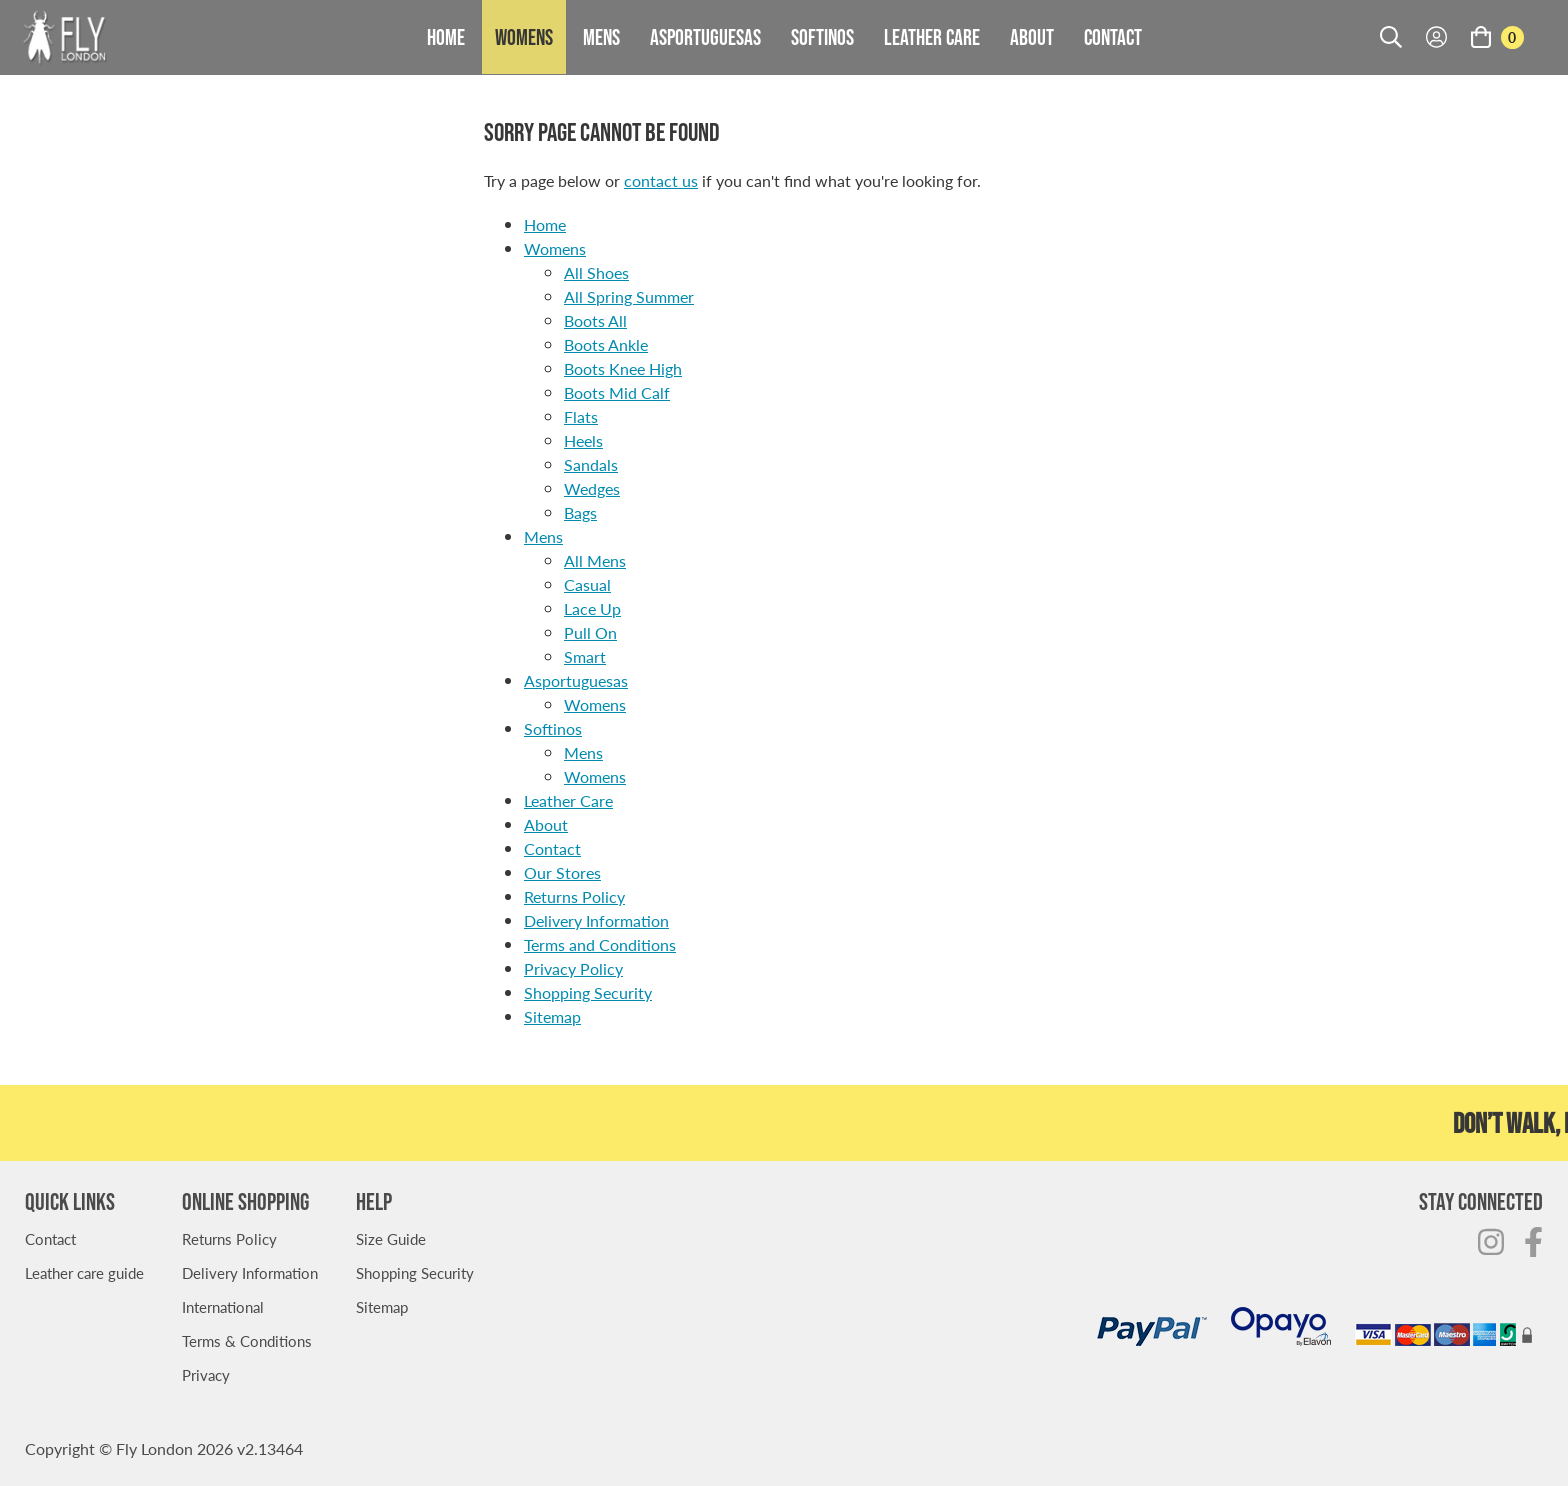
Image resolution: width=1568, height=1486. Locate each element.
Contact (1113, 37)
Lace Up (592, 608)
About (1032, 37)
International (223, 1306)
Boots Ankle (606, 344)
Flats (581, 416)
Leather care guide (84, 1272)
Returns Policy (574, 896)
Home (446, 37)
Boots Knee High (623, 368)
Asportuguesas (705, 37)
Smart (585, 656)
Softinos (822, 37)
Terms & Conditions (247, 1340)
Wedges (592, 488)
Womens (524, 37)
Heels (583, 440)
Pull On (590, 632)
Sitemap (552, 1016)
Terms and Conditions (600, 944)
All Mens (595, 560)
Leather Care (932, 37)
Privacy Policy (573, 968)
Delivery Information (596, 920)
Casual (587, 584)
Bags (580, 512)
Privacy (206, 1374)
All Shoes (596, 272)
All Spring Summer (629, 296)
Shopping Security (588, 992)
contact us (661, 180)
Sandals (591, 464)
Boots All (595, 320)
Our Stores (562, 872)
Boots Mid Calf (617, 392)
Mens (601, 37)
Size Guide (391, 1238)
